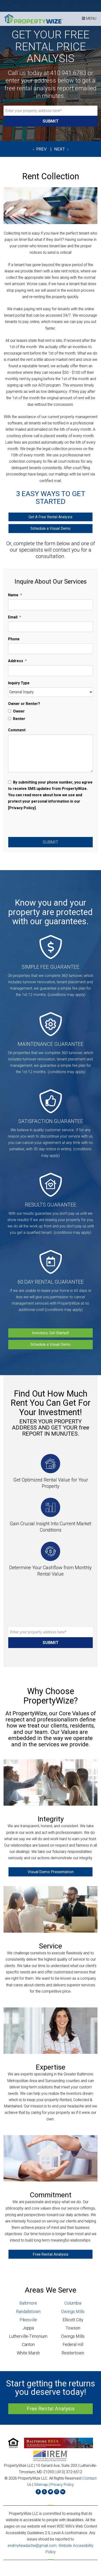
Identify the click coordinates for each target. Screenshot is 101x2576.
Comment (16, 730)
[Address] (50, 670)
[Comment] (50, 753)
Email (12, 617)
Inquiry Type (18, 683)
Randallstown (28, 2311)
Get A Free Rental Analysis (50, 517)
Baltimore (28, 2303)
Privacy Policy (62, 2484)
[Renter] (9, 718)
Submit (50, 121)
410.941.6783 (68, 72)
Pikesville (28, 2319)
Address (15, 661)
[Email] (50, 626)
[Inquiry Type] (50, 692)
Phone (14, 639)
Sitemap (41, 2484)
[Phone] (50, 648)
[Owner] (9, 711)
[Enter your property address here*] (50, 111)
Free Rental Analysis (50, 2254)
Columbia (72, 2303)
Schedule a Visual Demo (50, 528)
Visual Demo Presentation (51, 1871)
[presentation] (44, 825)
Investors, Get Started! (50, 1333)
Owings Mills (72, 2311)
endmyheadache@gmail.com (32, 2545)
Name (13, 595)
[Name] (50, 604)
